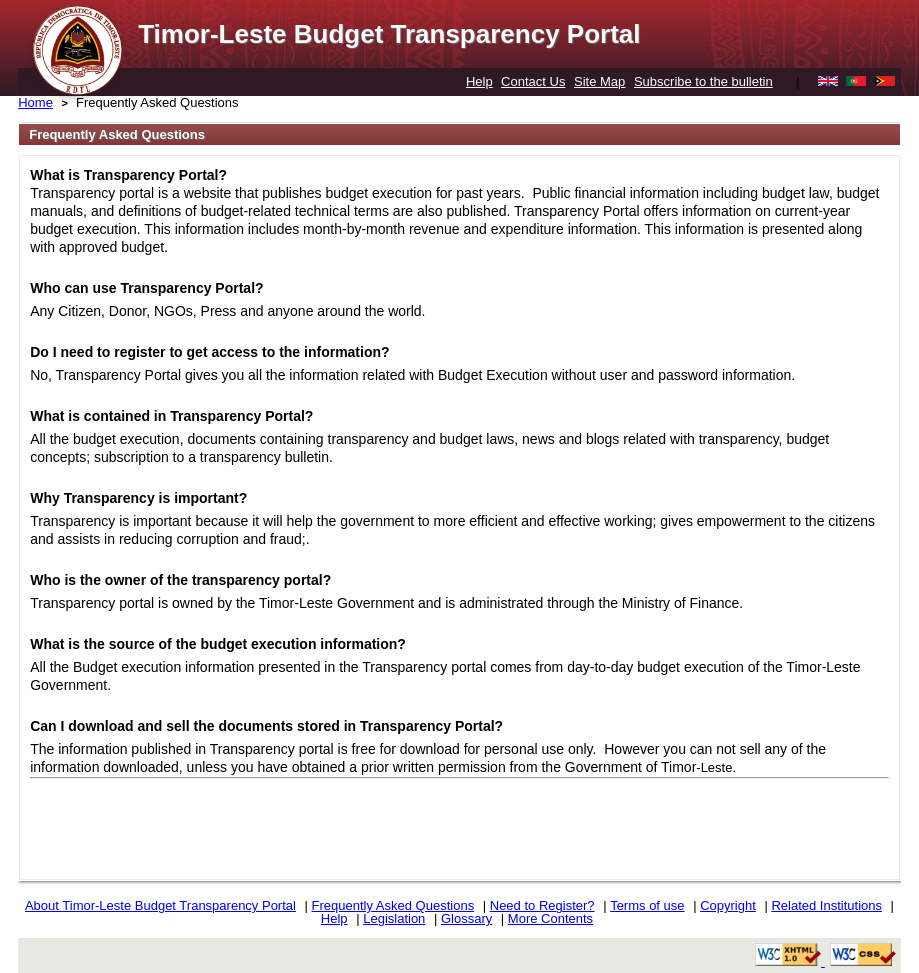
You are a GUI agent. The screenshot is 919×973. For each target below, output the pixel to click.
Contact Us (533, 81)
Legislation (394, 918)
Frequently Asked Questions (157, 102)
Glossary (466, 918)
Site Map (599, 81)
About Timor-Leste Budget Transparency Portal (160, 905)
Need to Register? (542, 905)
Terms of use (647, 905)
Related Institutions (826, 905)
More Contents (550, 918)
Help (479, 81)
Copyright (728, 905)
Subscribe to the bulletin (703, 81)
